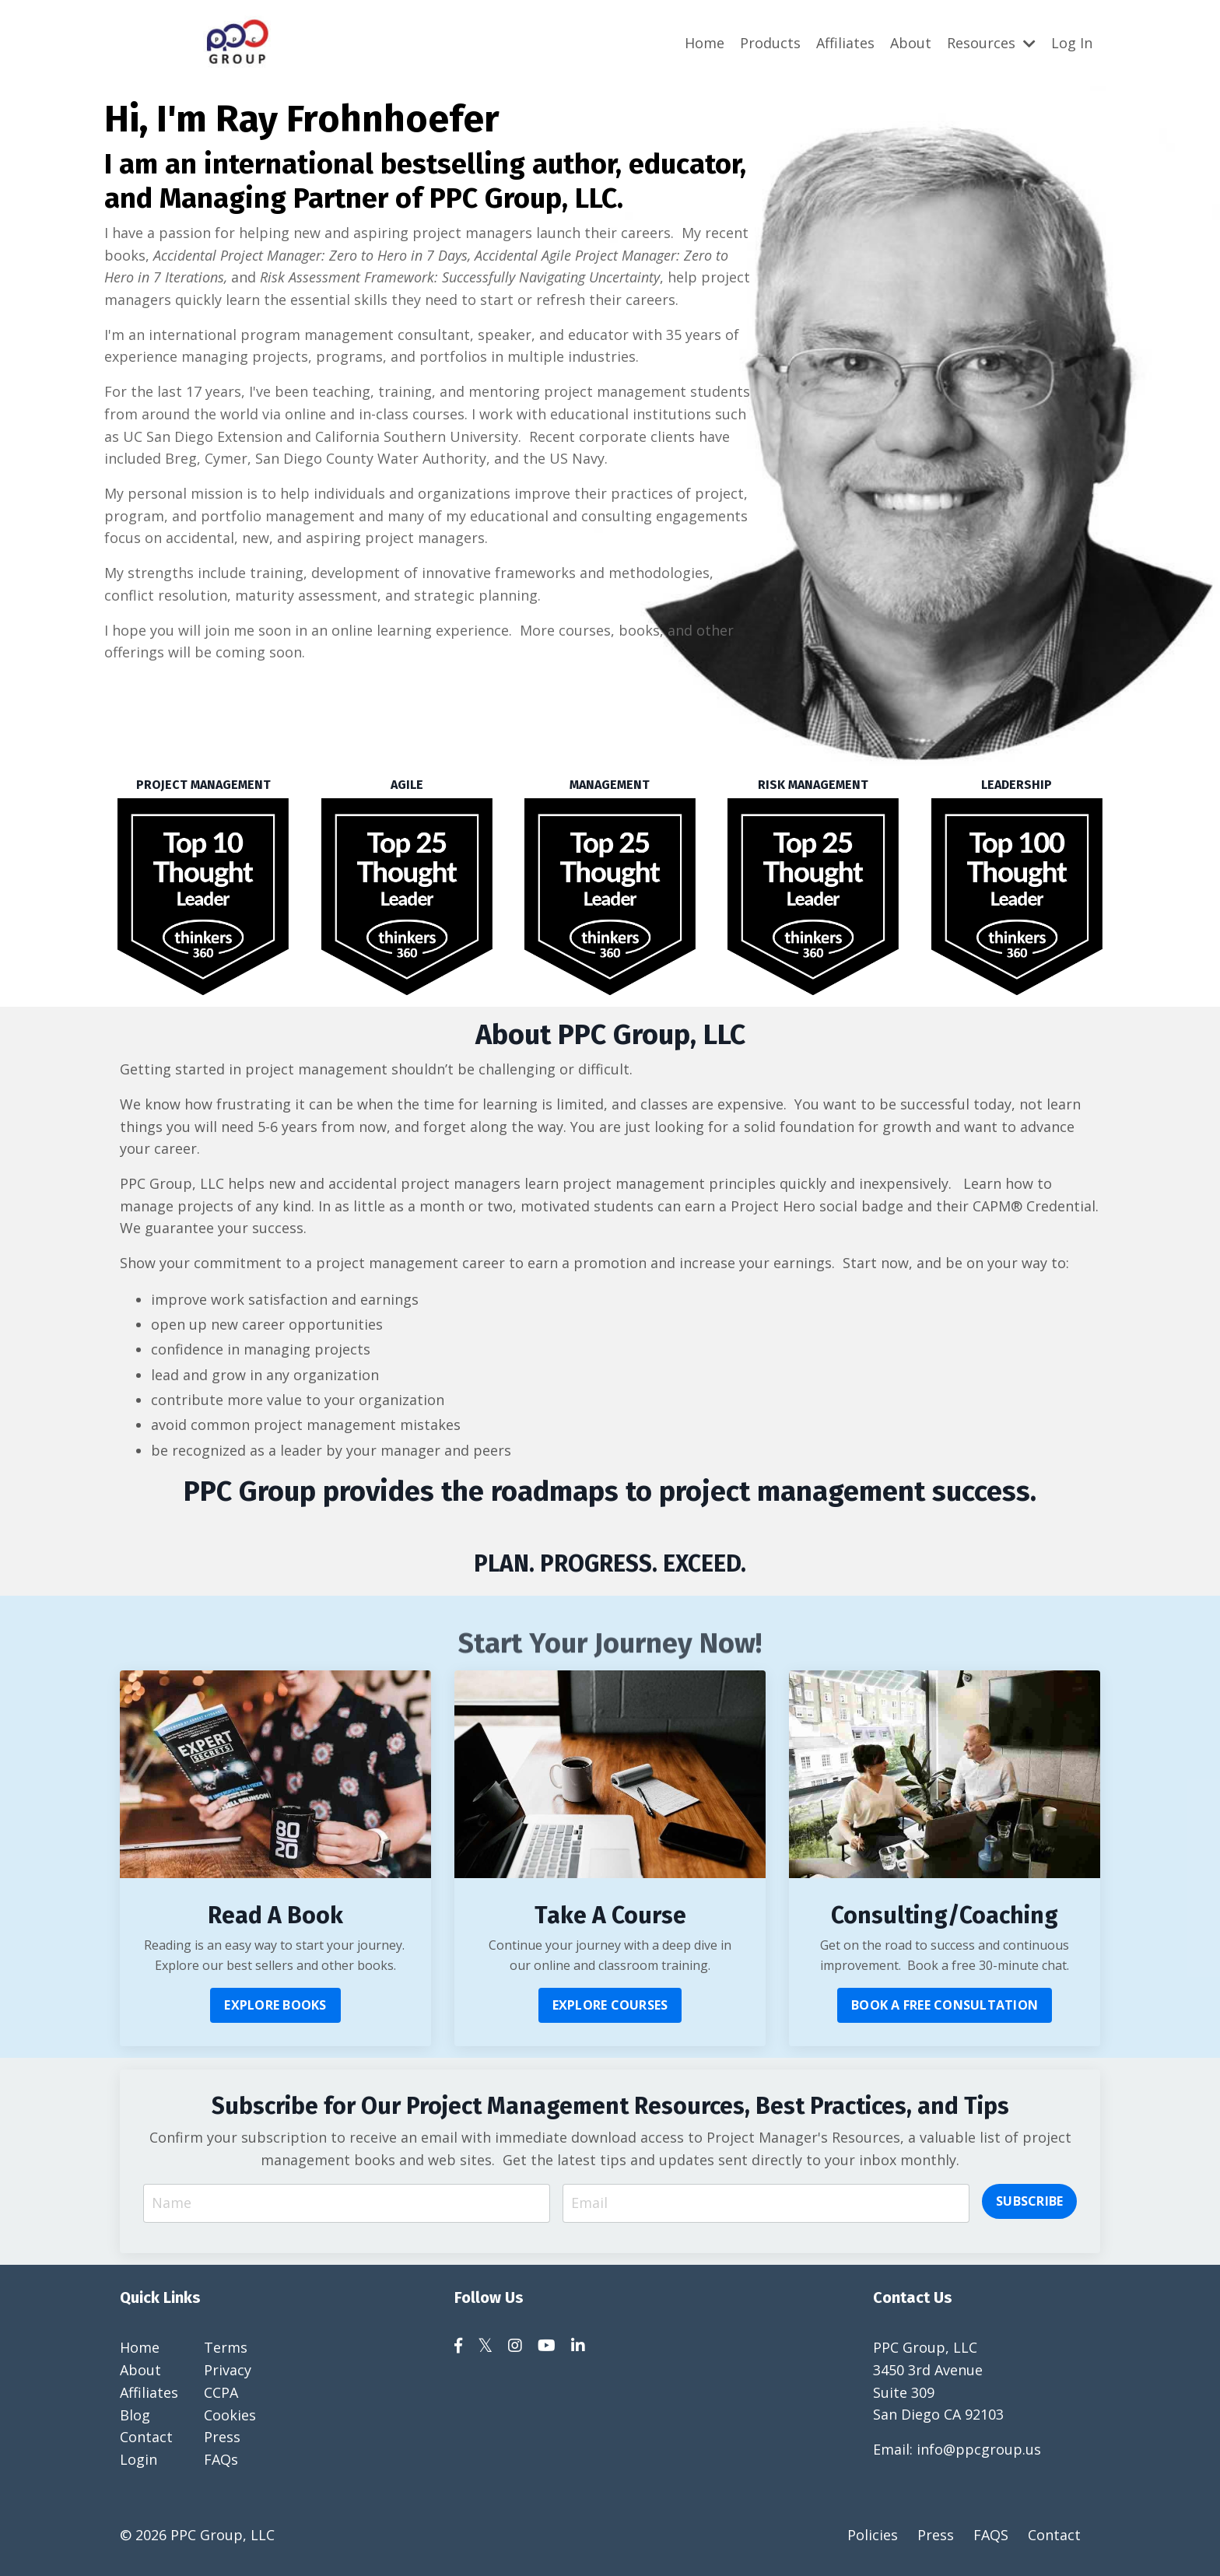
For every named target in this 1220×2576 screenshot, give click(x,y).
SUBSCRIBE (1029, 2202)
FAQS (990, 2537)
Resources (991, 42)
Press (222, 2439)
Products (770, 42)
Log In (1071, 42)
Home (704, 42)
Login (138, 2461)
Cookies (230, 2416)
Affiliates (845, 42)
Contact (146, 2439)
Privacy (227, 2372)
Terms (225, 2349)
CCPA (221, 2394)
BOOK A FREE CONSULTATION (944, 2006)
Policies (872, 2537)
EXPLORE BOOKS (275, 2006)
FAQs (221, 2461)
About (910, 42)
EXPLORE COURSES (610, 2006)
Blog (135, 2416)
